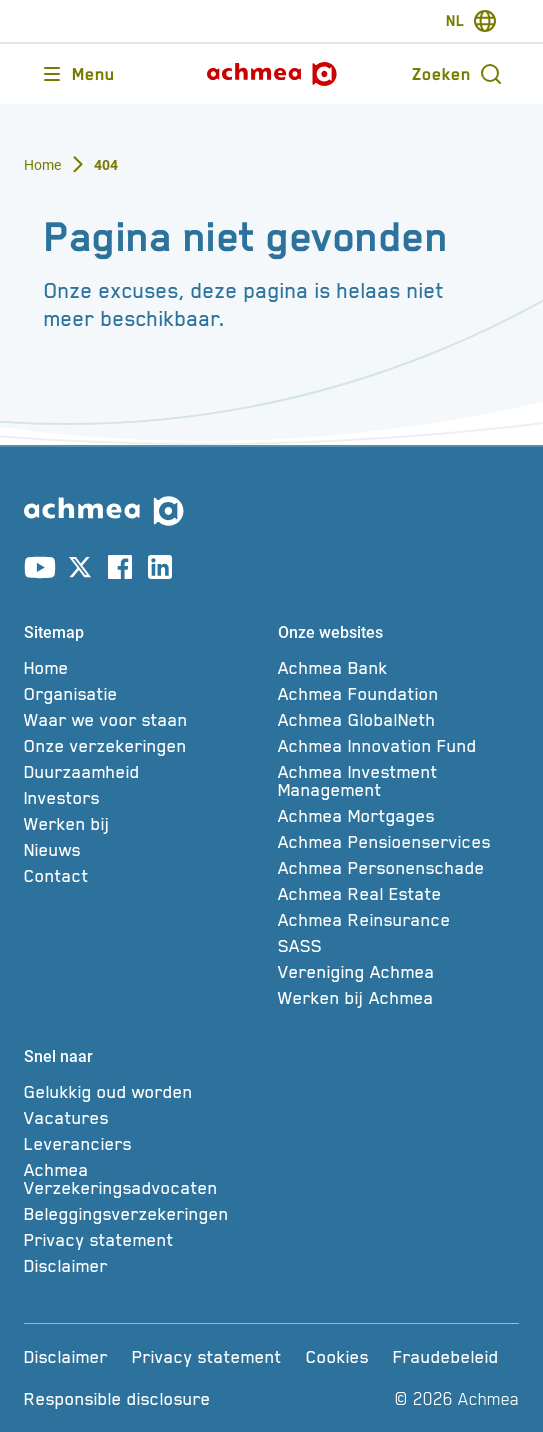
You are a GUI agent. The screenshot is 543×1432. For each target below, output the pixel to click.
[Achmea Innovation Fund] (399, 746)
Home (43, 165)
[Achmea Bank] (399, 668)
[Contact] (145, 876)
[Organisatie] (145, 694)
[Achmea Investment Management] (399, 781)
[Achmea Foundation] (399, 694)
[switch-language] (471, 21)
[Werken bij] (145, 824)
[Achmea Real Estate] (399, 894)
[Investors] (145, 798)
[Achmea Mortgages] (399, 816)
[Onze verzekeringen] (145, 746)
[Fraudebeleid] (446, 1357)
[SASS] (399, 946)
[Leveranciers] (145, 1144)
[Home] (145, 668)
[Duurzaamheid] (145, 772)
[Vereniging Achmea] (399, 972)
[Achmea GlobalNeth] (399, 720)
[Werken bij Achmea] (399, 998)
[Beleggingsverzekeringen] (145, 1214)
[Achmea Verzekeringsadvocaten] (145, 1179)
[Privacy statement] (145, 1240)
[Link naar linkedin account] (160, 571)
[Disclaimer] (145, 1266)
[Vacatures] (145, 1118)
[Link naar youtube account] (40, 571)
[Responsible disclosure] (117, 1399)
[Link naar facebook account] (120, 571)
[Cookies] (337, 1357)
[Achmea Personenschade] (399, 868)
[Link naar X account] (80, 571)
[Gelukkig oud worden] (145, 1092)
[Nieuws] (145, 850)
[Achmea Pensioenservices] (399, 842)
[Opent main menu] (77, 74)
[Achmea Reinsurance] (399, 920)
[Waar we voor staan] (145, 720)
